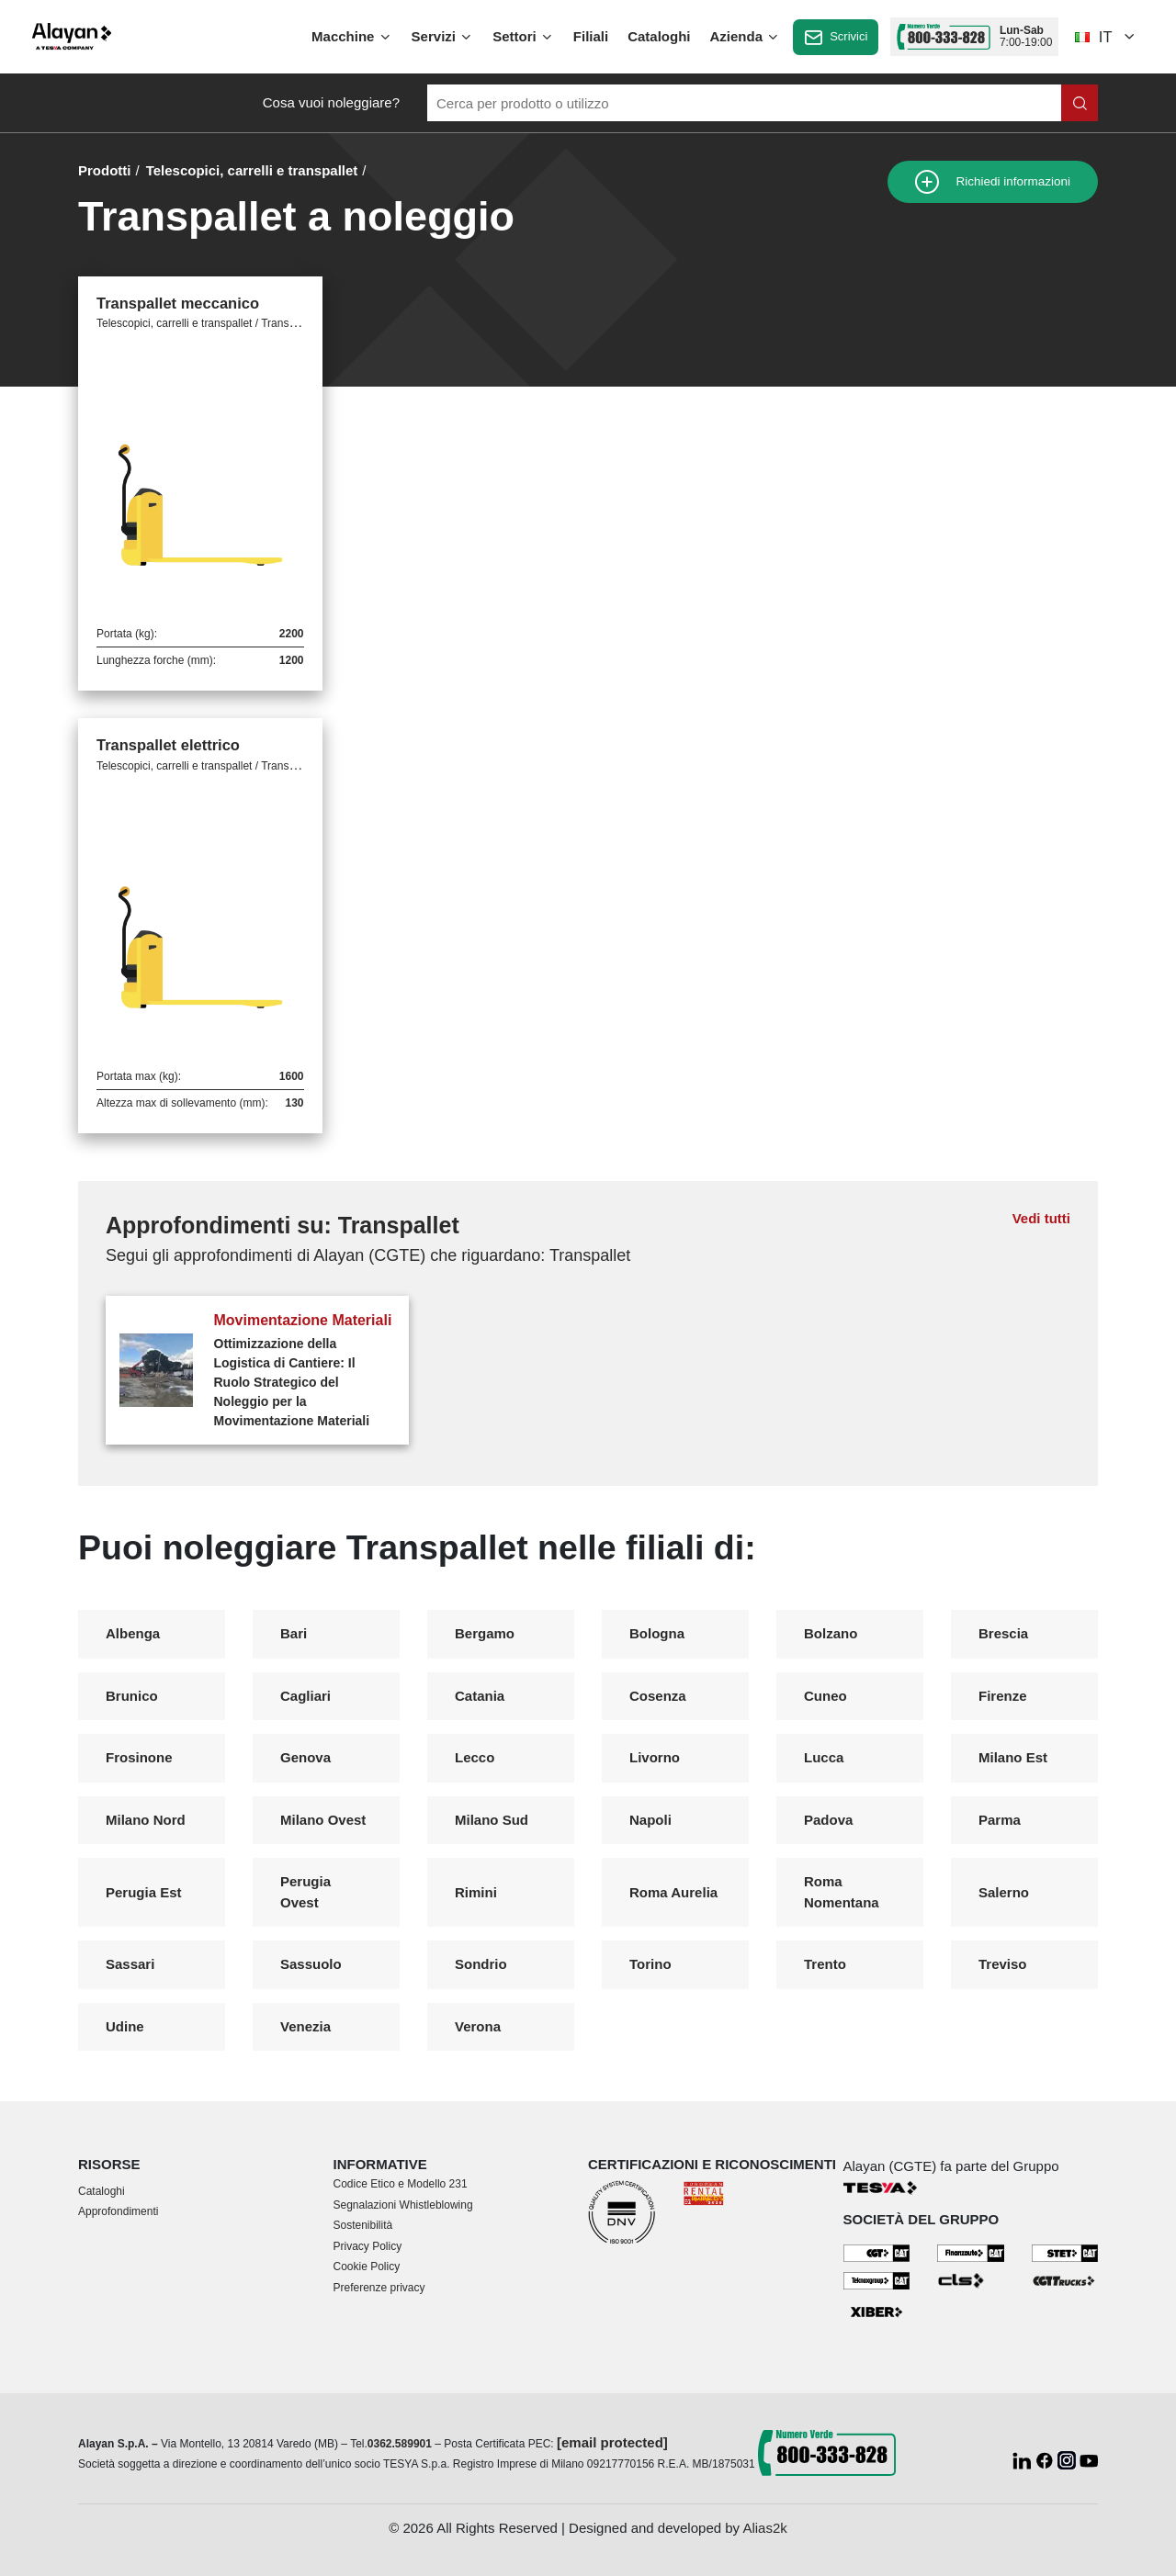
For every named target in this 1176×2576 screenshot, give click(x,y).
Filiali (590, 36)
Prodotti (104, 170)
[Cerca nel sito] (1079, 102)
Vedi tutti (1041, 1218)
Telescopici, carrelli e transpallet (252, 170)
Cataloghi (659, 36)
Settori (523, 36)
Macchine (351, 36)
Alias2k (764, 2528)
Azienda (745, 36)
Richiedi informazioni (992, 182)
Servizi (443, 36)
